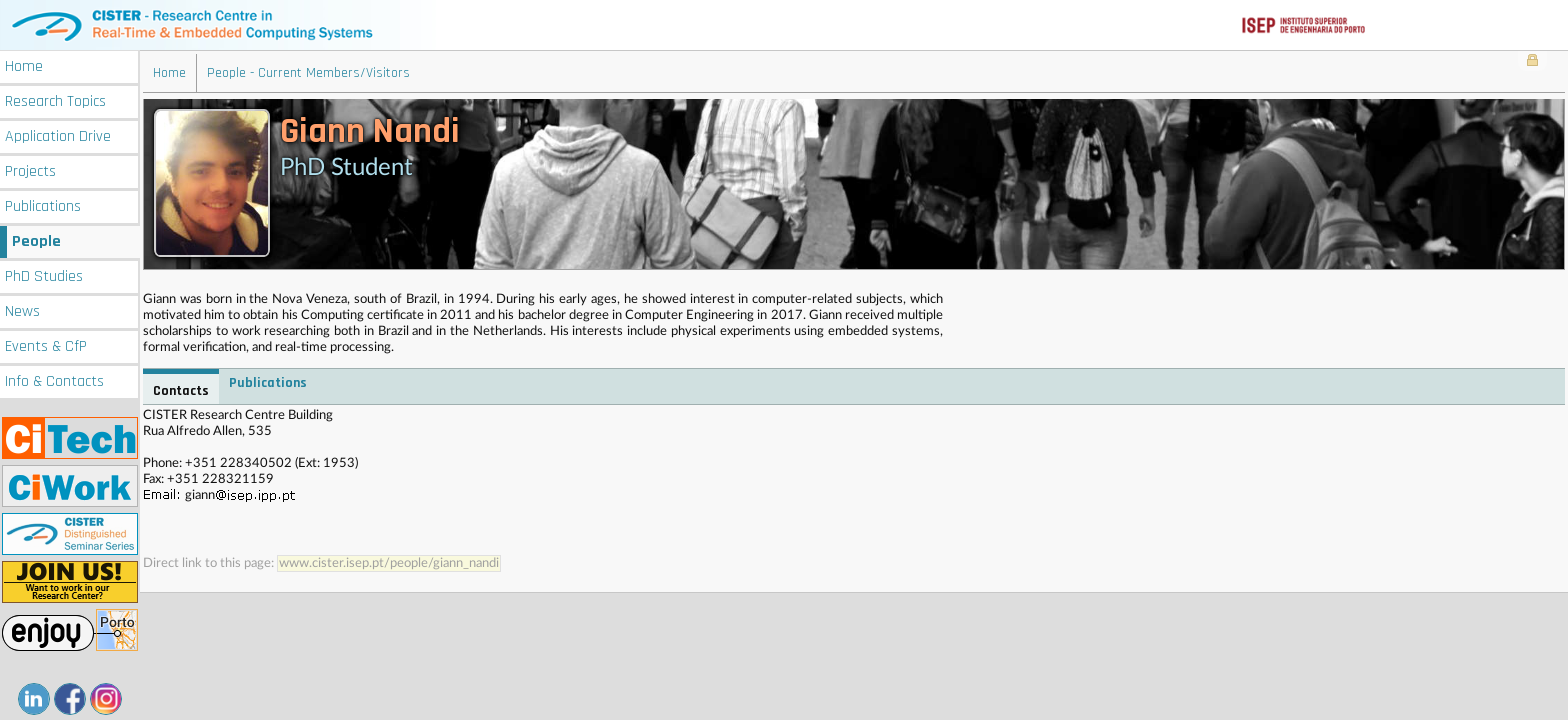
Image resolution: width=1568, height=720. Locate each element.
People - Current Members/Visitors (308, 73)
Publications (43, 206)
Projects (30, 171)
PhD (44, 276)
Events (46, 346)
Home (24, 66)
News (22, 311)
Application (58, 136)
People (36, 241)
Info (54, 381)
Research (55, 101)
